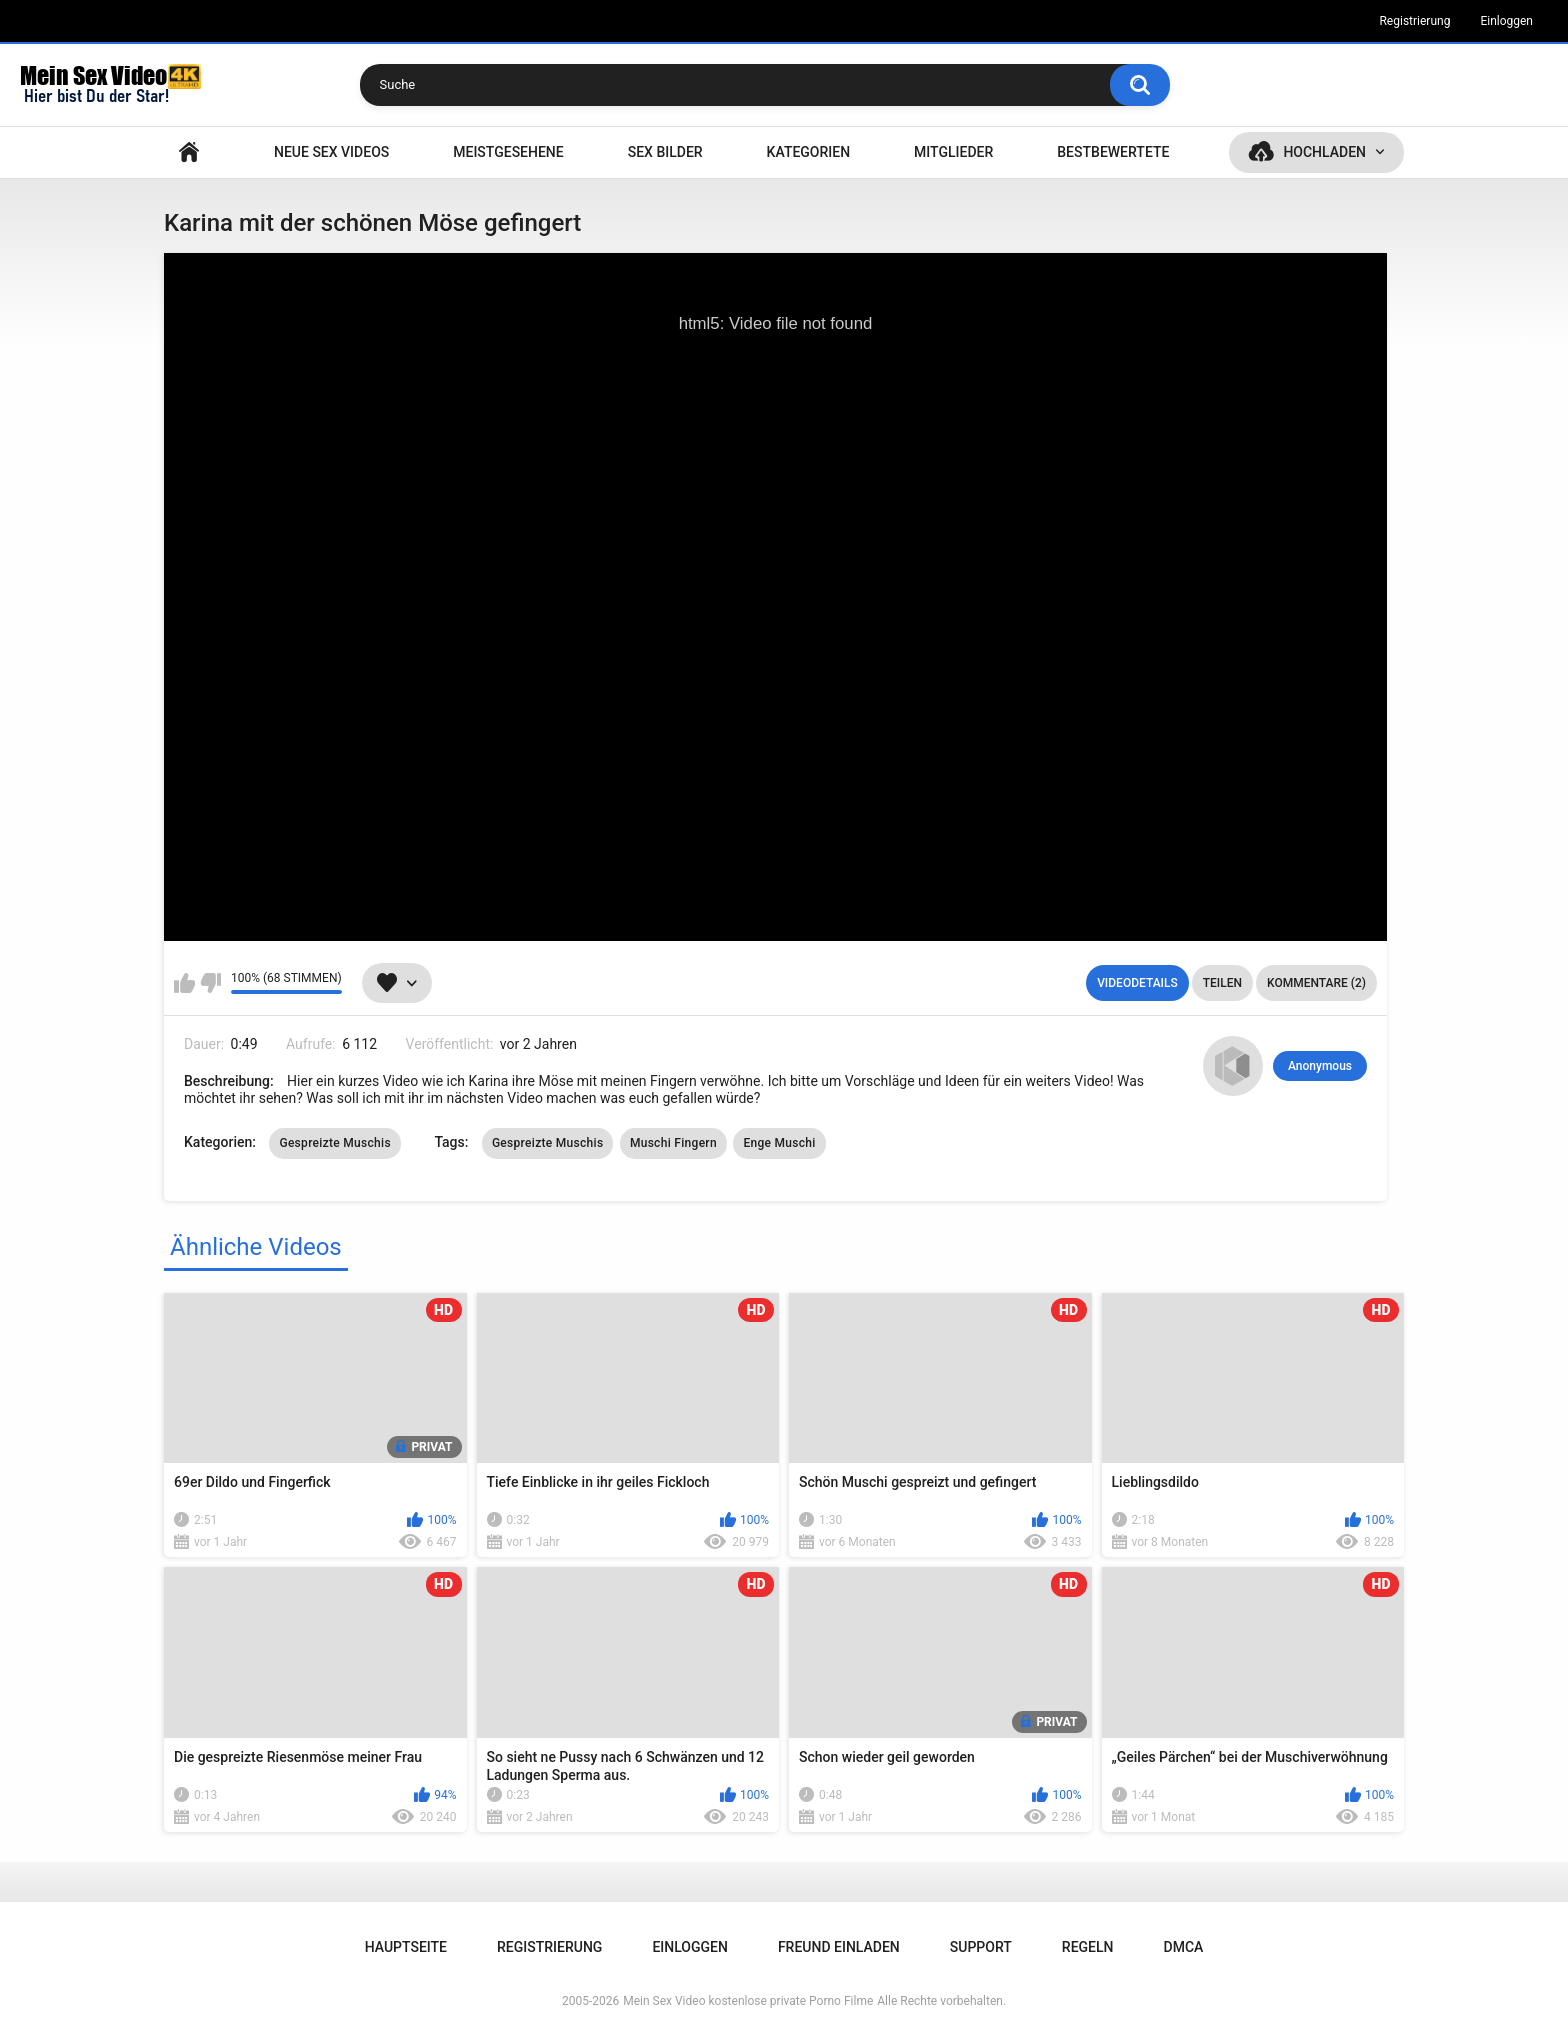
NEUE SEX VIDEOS (331, 152)
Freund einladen (839, 1947)
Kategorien (809, 152)
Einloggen (1506, 21)
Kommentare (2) (1316, 983)
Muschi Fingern (673, 1143)
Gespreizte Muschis (335, 1143)
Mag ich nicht (210, 983)
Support (981, 1947)
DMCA (1184, 1947)
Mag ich (184, 983)
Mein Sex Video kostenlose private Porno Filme (748, 2001)
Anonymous (1320, 1066)
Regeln (1088, 1947)
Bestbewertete (1113, 152)
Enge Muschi (779, 1143)
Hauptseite (189, 152)
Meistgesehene (508, 152)
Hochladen (1324, 152)
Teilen (1222, 983)
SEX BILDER (665, 152)
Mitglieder (953, 152)
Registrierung (1414, 21)
